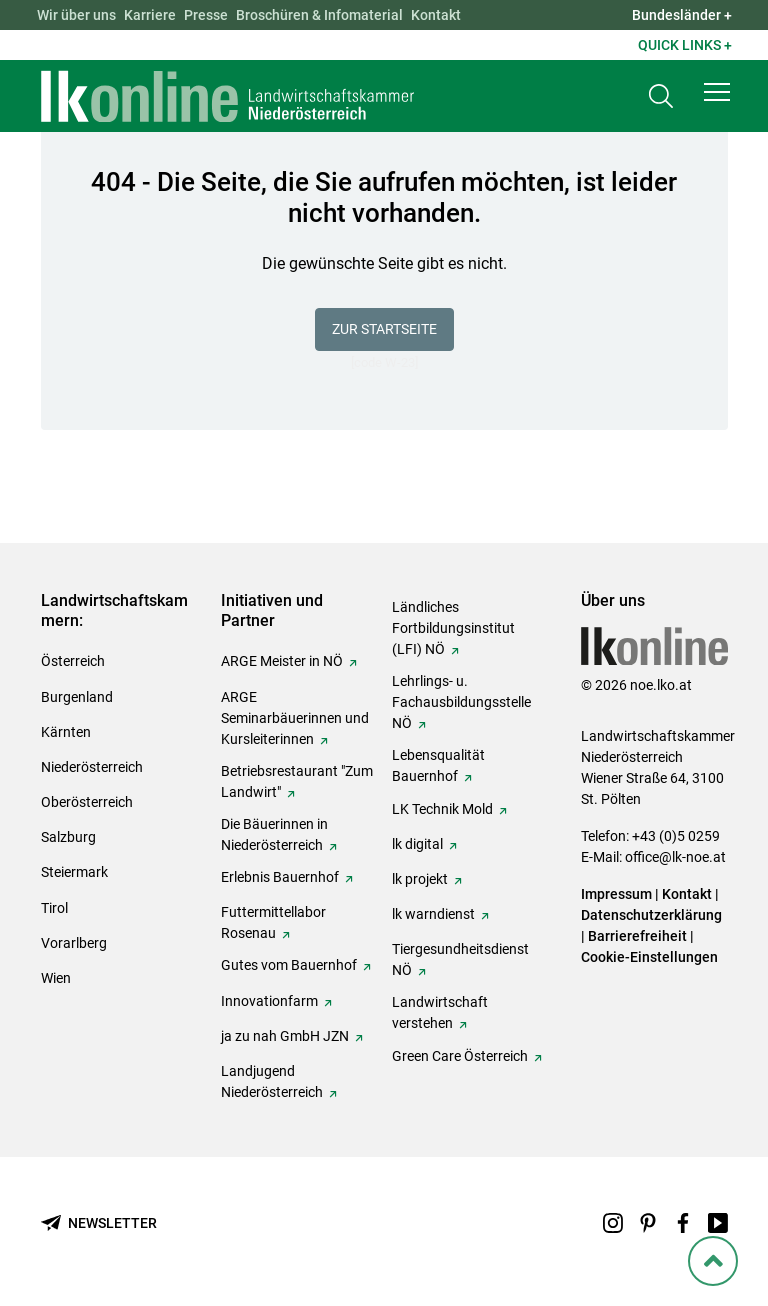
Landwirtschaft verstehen (440, 1012)
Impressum (616, 894)
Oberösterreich (87, 802)
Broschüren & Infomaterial (319, 15)
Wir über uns (76, 15)
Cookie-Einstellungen (649, 957)
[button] (717, 92)
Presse (206, 15)
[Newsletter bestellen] (99, 1223)
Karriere (150, 15)
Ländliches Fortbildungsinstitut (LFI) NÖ (453, 628)
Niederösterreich (92, 767)
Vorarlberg (74, 943)
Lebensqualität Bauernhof (438, 765)
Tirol (54, 908)
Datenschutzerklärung (651, 915)
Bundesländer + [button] (682, 15)
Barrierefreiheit (637, 936)
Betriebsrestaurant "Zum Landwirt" (297, 781)
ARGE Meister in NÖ (282, 661)
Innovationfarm (269, 1001)
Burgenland (77, 697)
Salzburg (68, 837)
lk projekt (420, 879)
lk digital (417, 844)
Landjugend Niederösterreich (272, 1081)
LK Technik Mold (442, 809)
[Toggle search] (661, 96)
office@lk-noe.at (675, 857)
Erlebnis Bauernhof (280, 877)
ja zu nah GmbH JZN (285, 1036)
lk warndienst (433, 914)
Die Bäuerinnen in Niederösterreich (274, 834)
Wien (56, 978)
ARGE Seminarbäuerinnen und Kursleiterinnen (295, 718)
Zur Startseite (384, 329)
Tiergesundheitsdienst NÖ (460, 959)
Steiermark (74, 872)
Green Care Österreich (460, 1056)
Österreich (73, 661)
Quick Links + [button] (685, 45)
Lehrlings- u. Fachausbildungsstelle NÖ (461, 702)
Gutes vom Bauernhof (289, 965)
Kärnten (66, 732)
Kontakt (436, 15)
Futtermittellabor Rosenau (273, 922)
